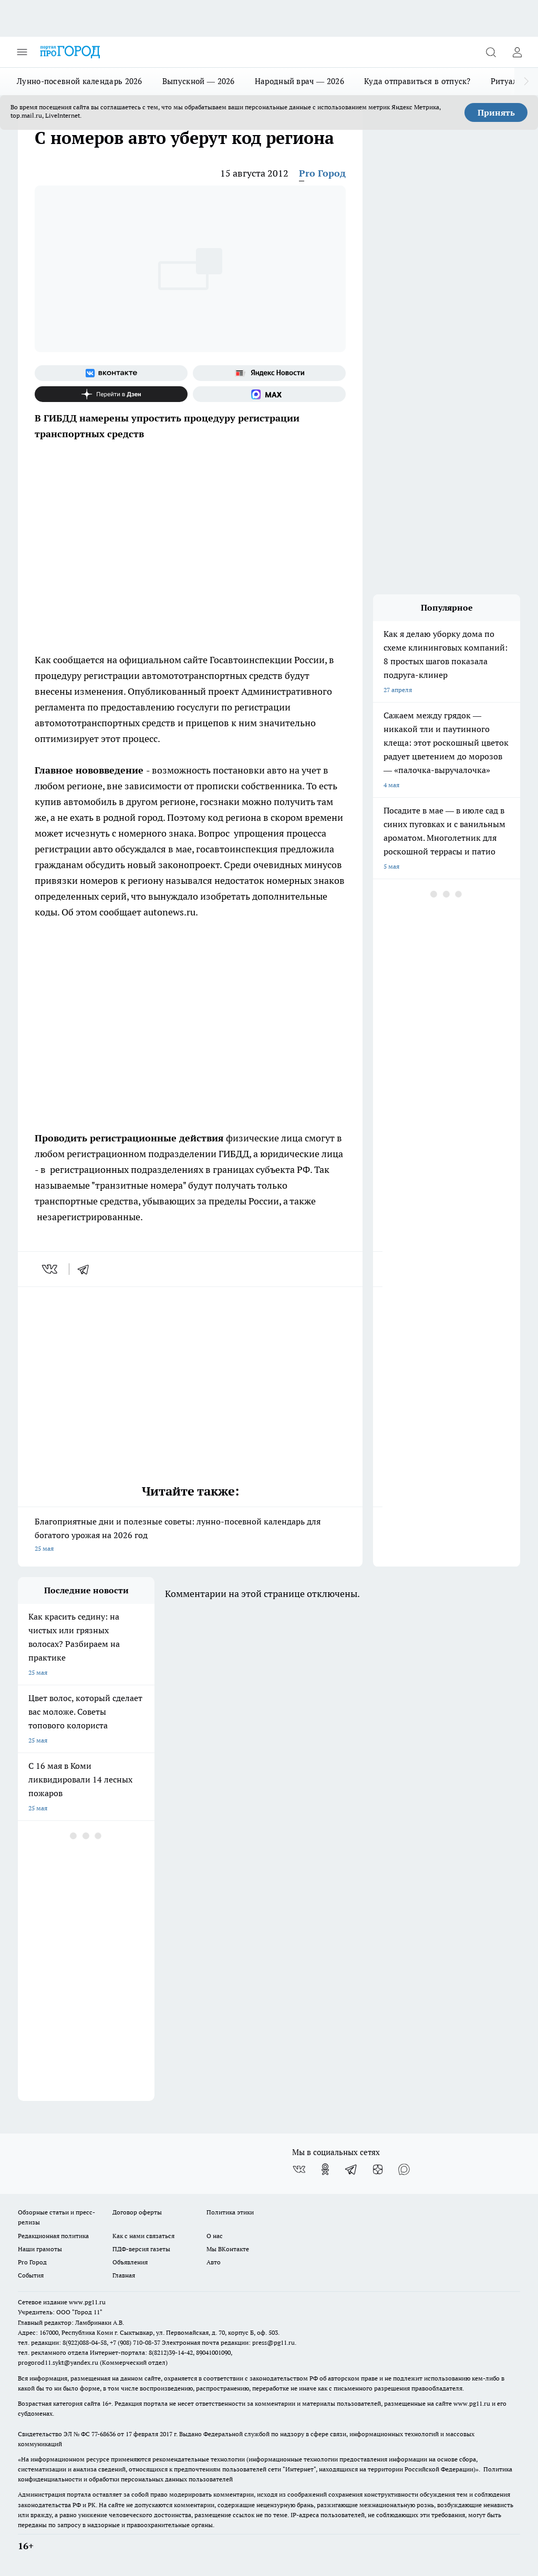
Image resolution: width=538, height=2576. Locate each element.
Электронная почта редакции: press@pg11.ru (228, 2342)
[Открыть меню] (22, 52)
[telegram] (86, 1269)
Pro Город (322, 173)
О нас (214, 2236)
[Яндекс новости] (269, 373)
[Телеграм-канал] (351, 2169)
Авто (213, 2262)
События (31, 2275)
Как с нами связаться (143, 2236)
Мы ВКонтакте (227, 2249)
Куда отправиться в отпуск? (417, 81)
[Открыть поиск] (490, 52)
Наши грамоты (40, 2249)
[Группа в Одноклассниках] (325, 2169)
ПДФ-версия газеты (141, 2249)
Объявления (130, 2262)
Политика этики (230, 2212)
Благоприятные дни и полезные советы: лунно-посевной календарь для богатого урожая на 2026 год (190, 1535)
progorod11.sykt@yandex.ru (58, 2362)
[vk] (51, 1269)
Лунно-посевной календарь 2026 (79, 81)
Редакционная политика (53, 2236)
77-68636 (103, 2434)
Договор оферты (137, 2212)
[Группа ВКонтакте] (111, 373)
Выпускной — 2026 (198, 81)
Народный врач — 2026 (299, 81)
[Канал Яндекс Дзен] (111, 394)
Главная (123, 2275)
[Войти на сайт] (516, 52)
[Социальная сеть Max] (269, 394)
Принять (496, 112)
